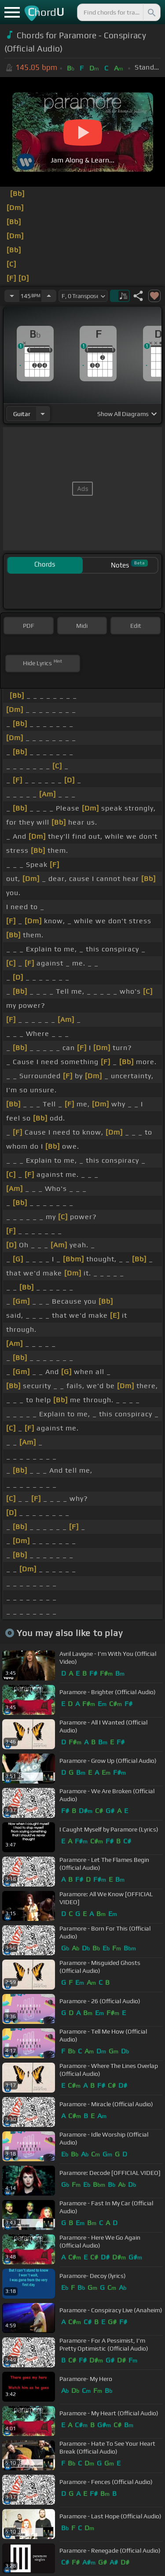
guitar (21, 413)
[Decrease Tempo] (11, 296)
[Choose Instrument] (42, 413)
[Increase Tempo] (48, 296)
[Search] (151, 12)
